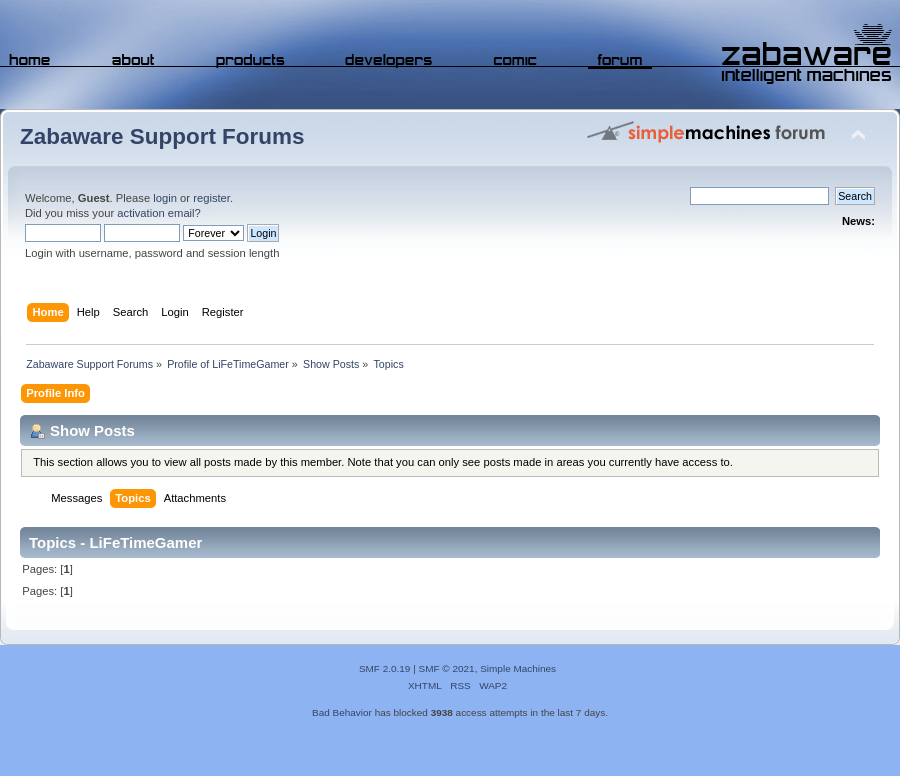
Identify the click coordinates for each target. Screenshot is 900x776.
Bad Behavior (342, 712)
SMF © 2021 (447, 668)
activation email (155, 213)
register (211, 198)
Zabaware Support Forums (162, 136)
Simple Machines (518, 668)
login (165, 198)
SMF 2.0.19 (385, 668)
